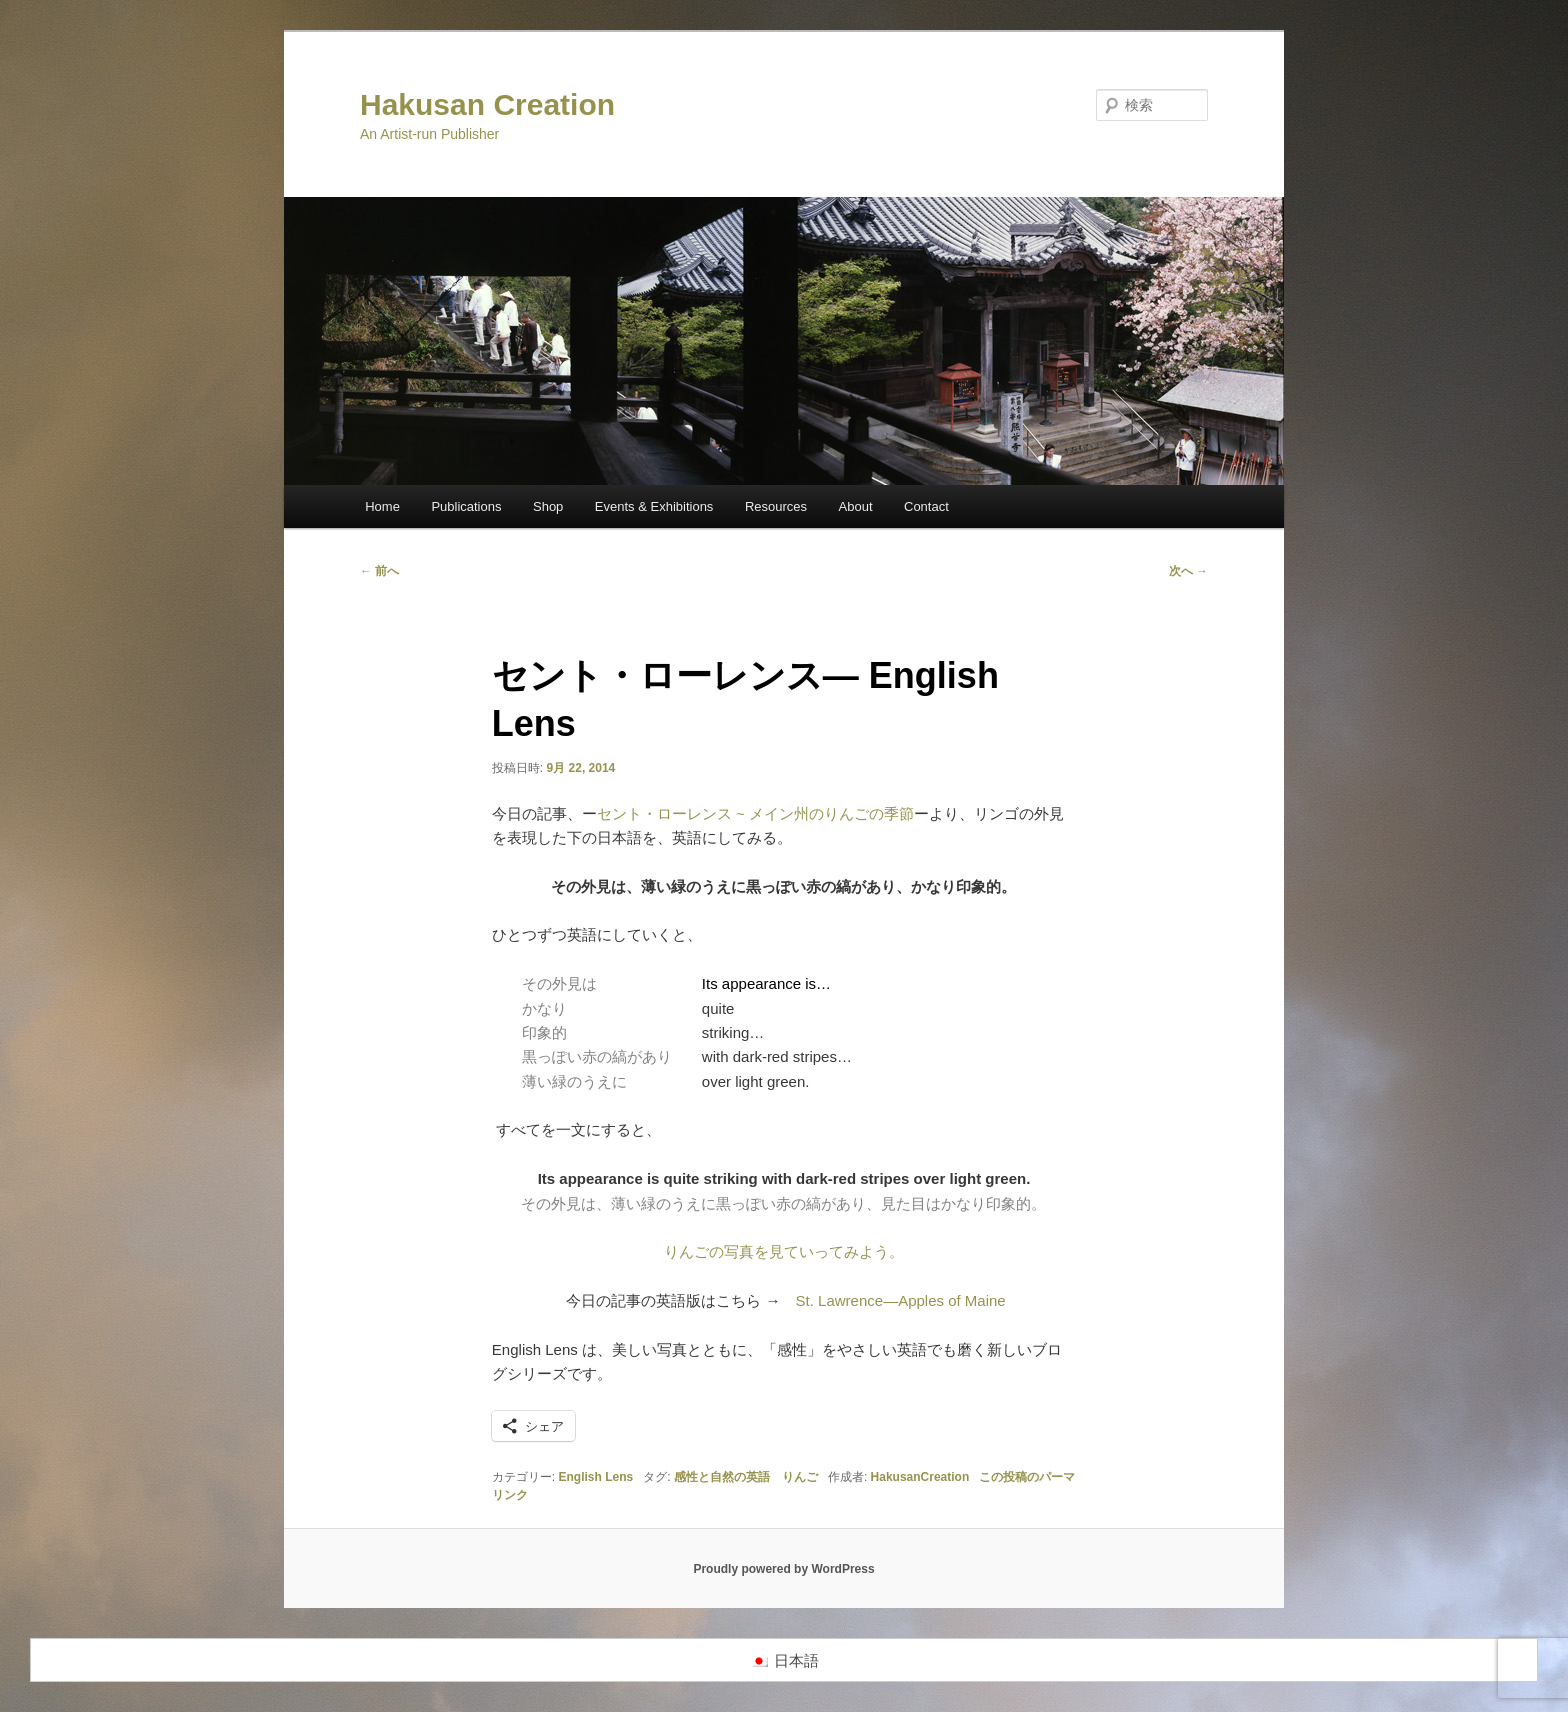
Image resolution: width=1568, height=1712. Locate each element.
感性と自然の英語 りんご (746, 1477)
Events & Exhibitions (654, 506)
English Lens (596, 1477)
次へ (1188, 571)
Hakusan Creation (487, 104)
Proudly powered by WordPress (783, 1569)
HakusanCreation (920, 1477)
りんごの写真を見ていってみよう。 (784, 1251)
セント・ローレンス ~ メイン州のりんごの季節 (755, 813)
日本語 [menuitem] (796, 1660)
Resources (776, 506)
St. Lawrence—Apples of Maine (901, 1300)
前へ (379, 571)
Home (382, 506)
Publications (466, 506)
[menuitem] (784, 1660)
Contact (926, 506)
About (856, 506)
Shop (548, 506)
